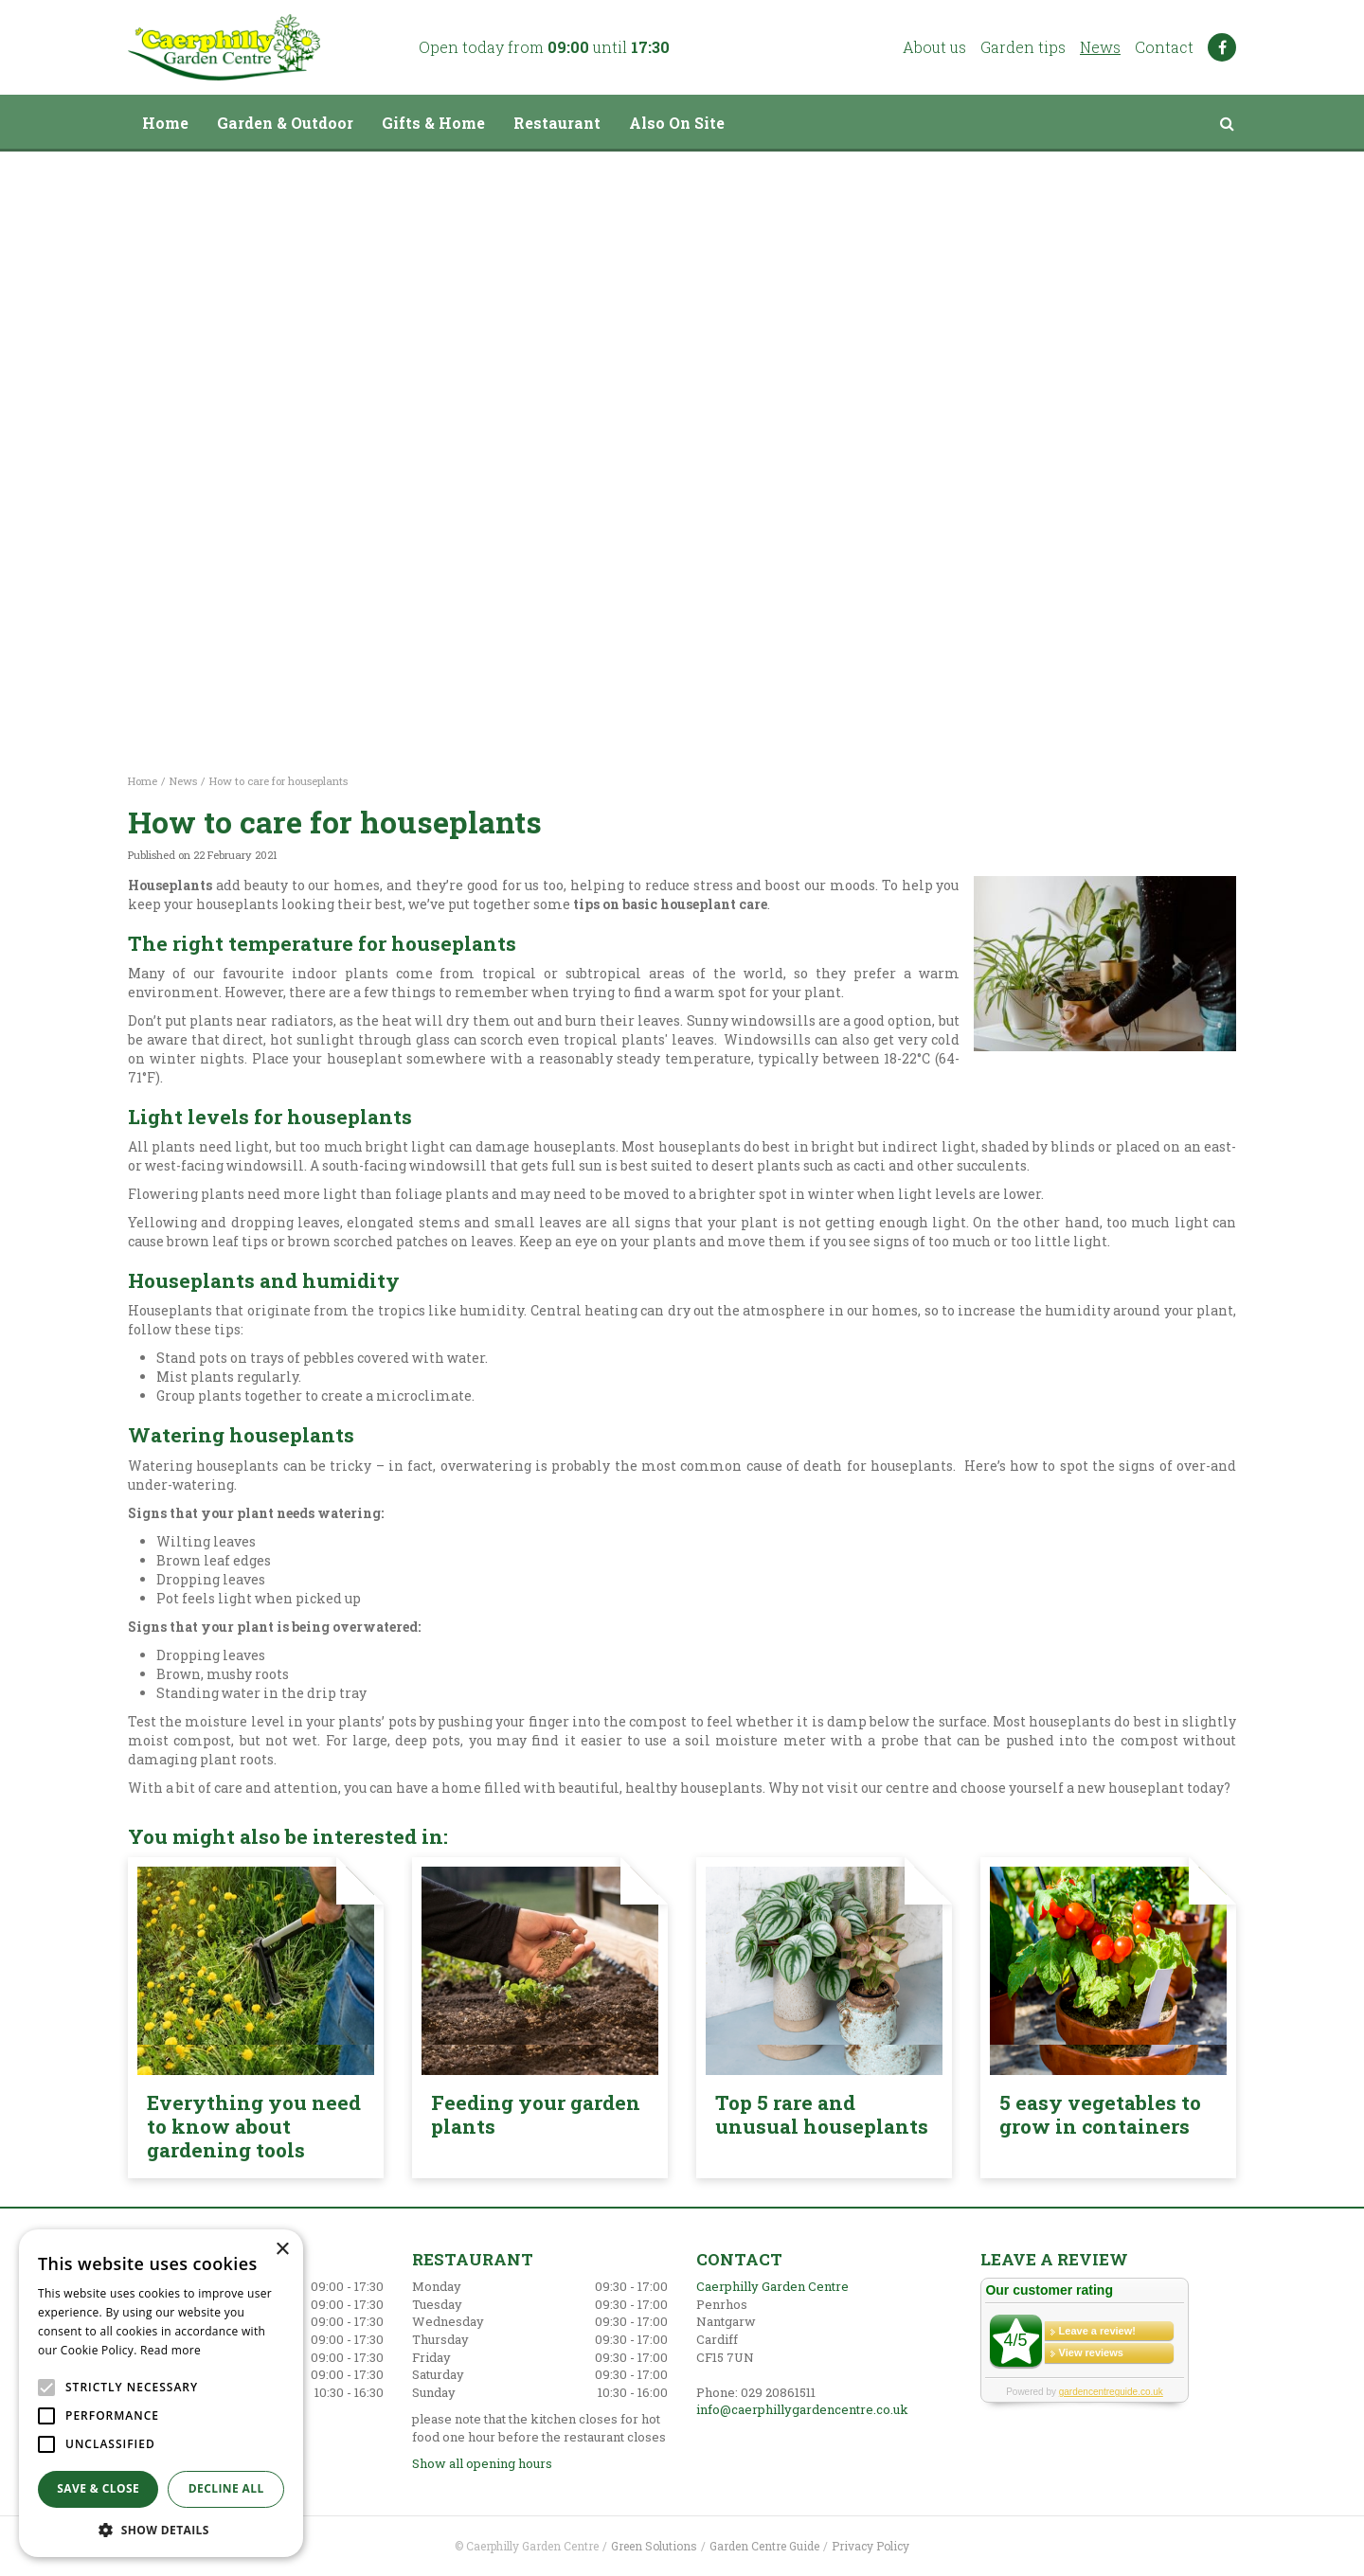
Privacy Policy (870, 2545)
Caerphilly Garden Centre (772, 2286)
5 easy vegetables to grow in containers (1100, 2114)
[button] (161, 2529)
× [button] (282, 2250)
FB (1222, 47)
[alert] (161, 2393)
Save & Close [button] (98, 2488)
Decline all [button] (226, 2488)
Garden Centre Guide (764, 2545)
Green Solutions (654, 2545)
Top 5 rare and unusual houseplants (821, 2114)
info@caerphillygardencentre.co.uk (802, 2409)
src (1226, 123)
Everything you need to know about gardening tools (254, 2126)
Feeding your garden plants (535, 2114)
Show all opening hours (482, 2463)
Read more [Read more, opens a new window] (170, 2350)
